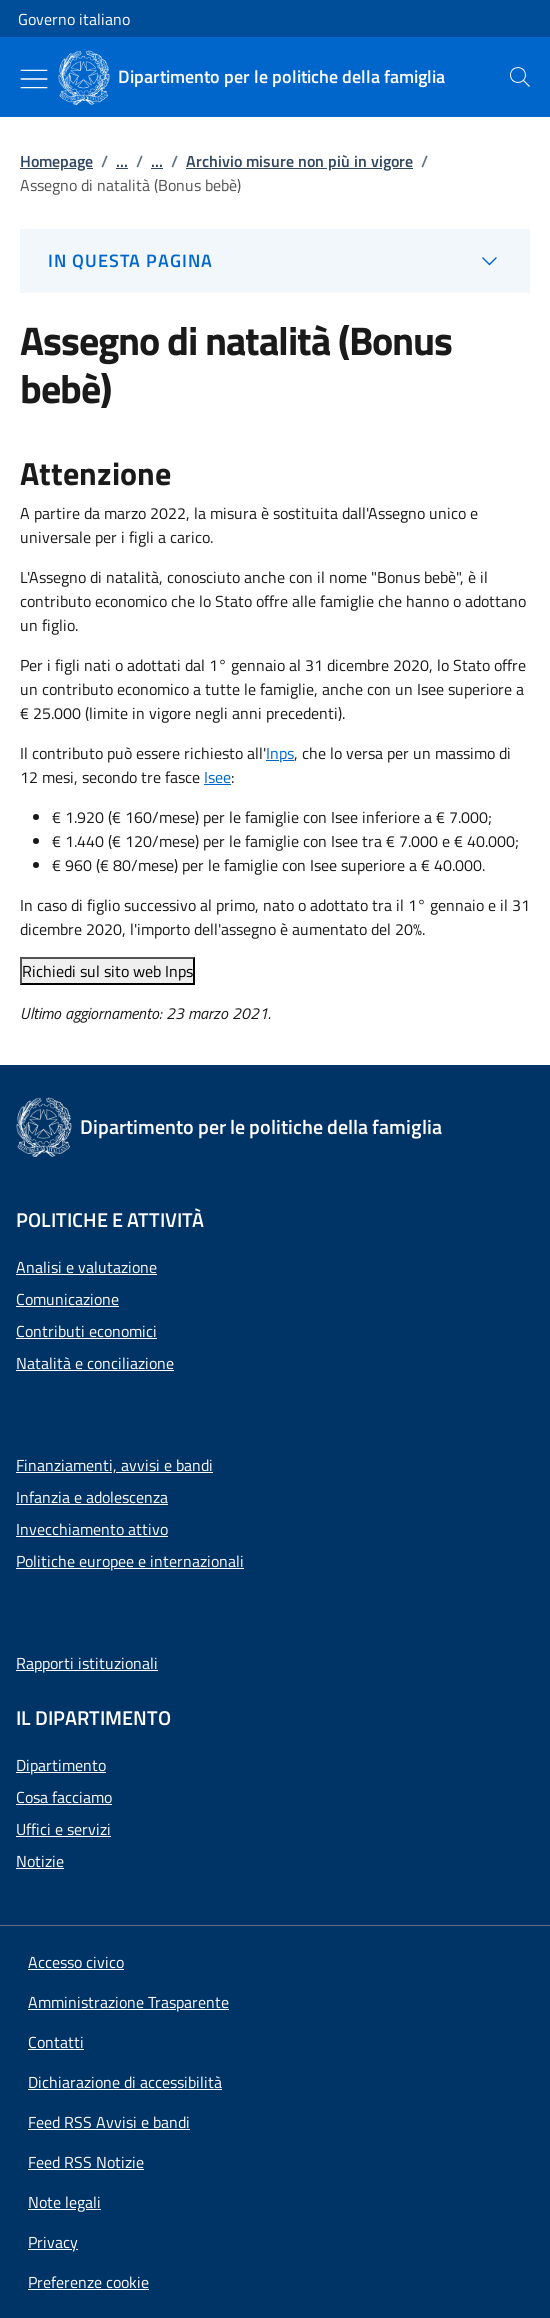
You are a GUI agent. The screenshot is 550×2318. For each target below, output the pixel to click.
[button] (88, 2282)
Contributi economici (86, 1331)
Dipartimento (61, 1765)
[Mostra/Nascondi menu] (34, 79)
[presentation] (520, 77)
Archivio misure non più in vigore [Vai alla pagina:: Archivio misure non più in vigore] (299, 161)
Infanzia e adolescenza (92, 1497)
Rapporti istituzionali (87, 1663)
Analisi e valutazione (86, 1267)
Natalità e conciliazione (95, 1363)
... (122, 161)
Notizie (40, 1861)
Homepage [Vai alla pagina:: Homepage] (56, 161)
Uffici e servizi (63, 1829)
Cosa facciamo (64, 1797)
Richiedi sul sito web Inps (107, 971)
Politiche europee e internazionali (130, 1561)
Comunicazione (67, 1299)
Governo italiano (74, 19)
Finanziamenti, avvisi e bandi (114, 1465)
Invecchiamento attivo (92, 1529)
